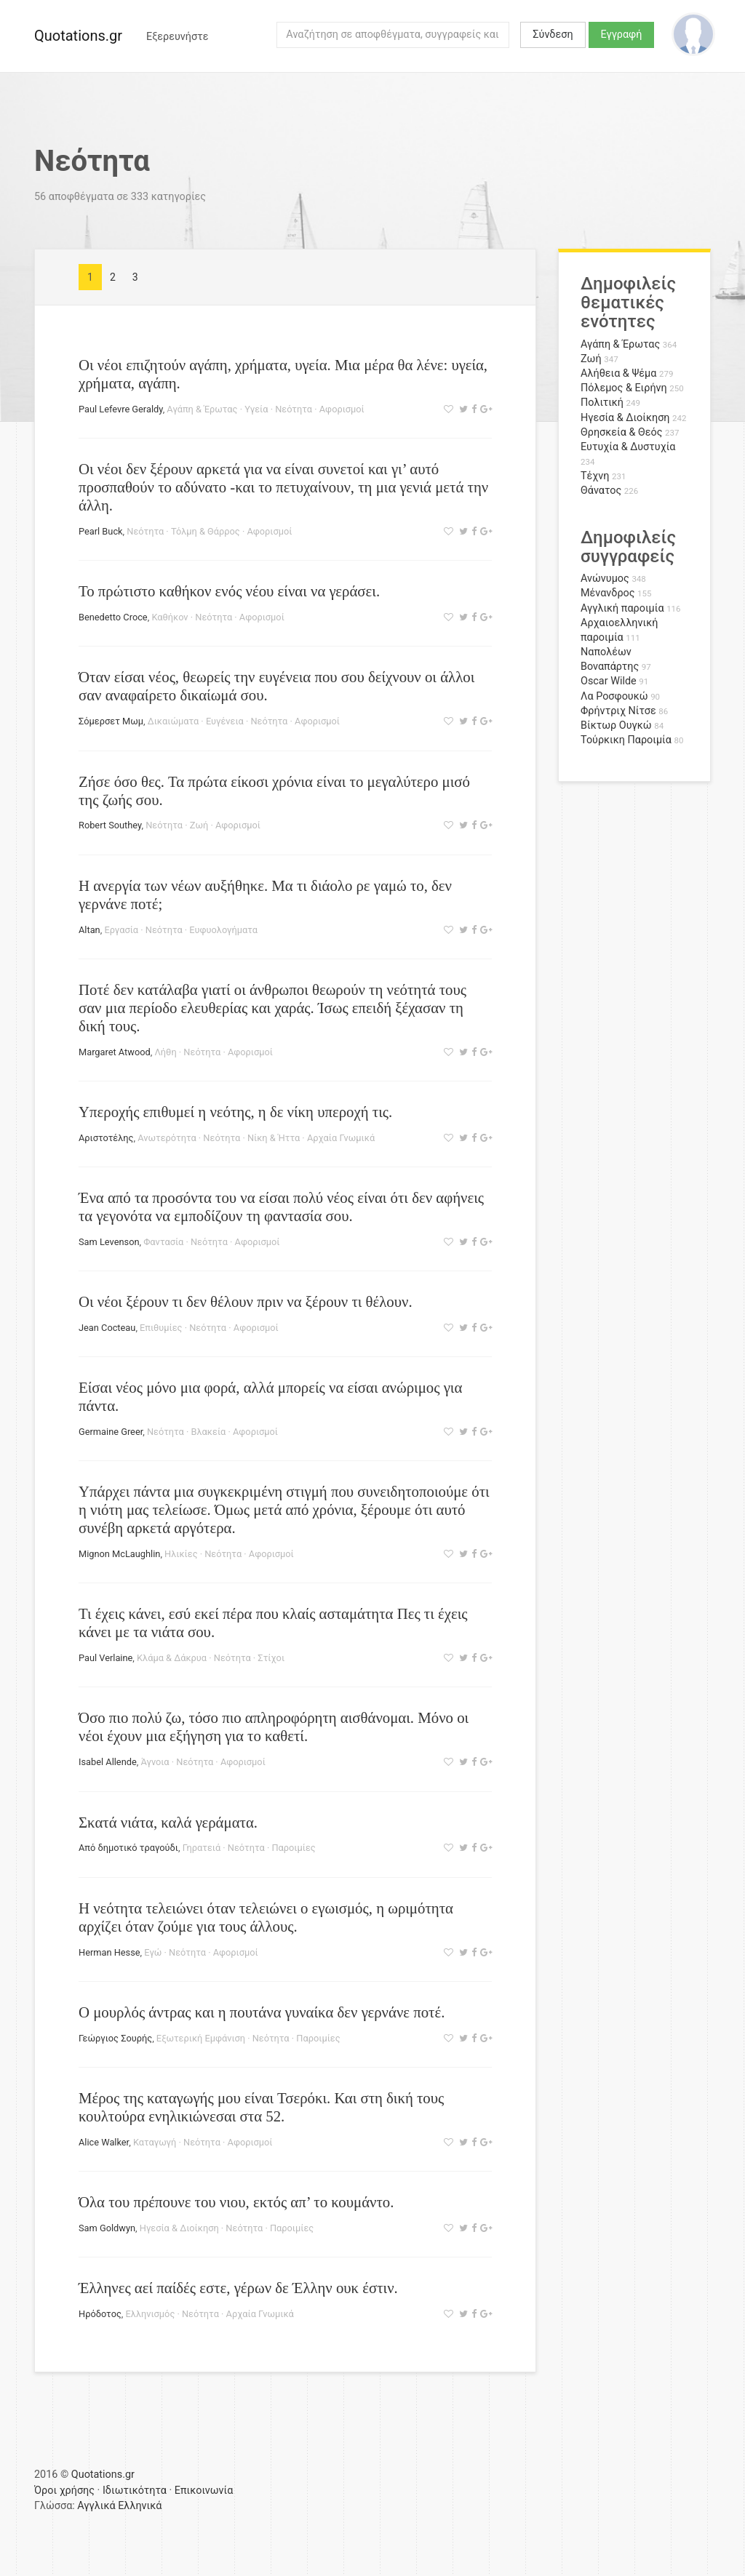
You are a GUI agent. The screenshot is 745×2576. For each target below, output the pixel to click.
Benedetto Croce (113, 617)
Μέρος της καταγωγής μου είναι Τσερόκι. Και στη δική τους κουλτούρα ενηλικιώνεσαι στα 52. (261, 2106)
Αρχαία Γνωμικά (341, 1137)
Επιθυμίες (161, 1327)
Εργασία (121, 929)
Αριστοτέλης (106, 1137)
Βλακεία (208, 1431)
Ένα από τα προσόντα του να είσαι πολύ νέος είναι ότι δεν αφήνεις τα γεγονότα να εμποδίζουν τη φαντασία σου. (281, 1206)
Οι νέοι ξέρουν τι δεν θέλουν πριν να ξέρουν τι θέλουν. (246, 1301)
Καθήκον (169, 617)
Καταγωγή (154, 2142)
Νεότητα (293, 409)
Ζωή (199, 825)
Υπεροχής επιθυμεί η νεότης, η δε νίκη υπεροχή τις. (235, 1111)
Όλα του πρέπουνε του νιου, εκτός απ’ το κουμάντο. (236, 2201)
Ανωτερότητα (167, 1137)
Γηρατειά (201, 1847)
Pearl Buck (101, 531)
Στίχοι (271, 1657)
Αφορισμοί (341, 409)
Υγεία (256, 409)
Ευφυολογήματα (223, 929)
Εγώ (153, 1952)
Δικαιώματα (173, 721)
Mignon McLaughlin (119, 1553)
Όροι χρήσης (64, 2490)
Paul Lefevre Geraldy (121, 409)
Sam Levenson (109, 1241)
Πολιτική (602, 402)
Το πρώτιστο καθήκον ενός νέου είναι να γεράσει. (229, 591)
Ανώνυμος (605, 578)
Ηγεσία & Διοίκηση (179, 2228)
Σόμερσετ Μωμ (111, 721)
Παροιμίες (293, 1847)
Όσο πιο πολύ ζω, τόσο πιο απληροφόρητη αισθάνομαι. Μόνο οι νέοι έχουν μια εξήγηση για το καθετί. (274, 1726)
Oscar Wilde (609, 681)
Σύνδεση (553, 34)
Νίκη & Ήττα (273, 1137)
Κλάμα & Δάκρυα (172, 1657)
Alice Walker (104, 2142)
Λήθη (165, 1052)
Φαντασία (163, 1241)
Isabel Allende (108, 1761)
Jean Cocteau (107, 1327)
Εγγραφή (621, 34)
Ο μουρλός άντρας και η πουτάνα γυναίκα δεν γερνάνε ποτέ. (262, 2012)
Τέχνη (595, 476)
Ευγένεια (225, 721)
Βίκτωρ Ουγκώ (616, 725)
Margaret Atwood (115, 1052)
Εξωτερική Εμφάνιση (200, 2038)
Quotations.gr (78, 35)
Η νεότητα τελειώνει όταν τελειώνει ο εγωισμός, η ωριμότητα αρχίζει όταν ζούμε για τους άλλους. (266, 1917)
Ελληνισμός (150, 2313)
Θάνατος (601, 490)
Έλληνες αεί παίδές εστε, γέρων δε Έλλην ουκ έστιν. (238, 2287)
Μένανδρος (608, 593)
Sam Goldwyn (107, 2228)
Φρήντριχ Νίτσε (618, 711)
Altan (89, 929)
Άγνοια (154, 1761)
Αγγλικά (96, 2506)
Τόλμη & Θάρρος (205, 531)
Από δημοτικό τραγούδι (128, 1847)
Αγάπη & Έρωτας (202, 409)
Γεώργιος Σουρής (115, 2038)
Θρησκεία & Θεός (621, 432)
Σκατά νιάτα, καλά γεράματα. (168, 1822)
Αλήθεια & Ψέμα (618, 373)
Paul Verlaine (105, 1657)
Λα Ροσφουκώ (614, 696)
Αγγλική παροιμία (622, 608)
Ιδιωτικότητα (135, 2490)
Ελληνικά (140, 2506)
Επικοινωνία (204, 2490)
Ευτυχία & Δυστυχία (628, 447)
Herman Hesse (109, 1952)
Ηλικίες (180, 1553)
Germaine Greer (111, 1431)
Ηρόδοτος (100, 2313)
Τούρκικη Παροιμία (626, 740)
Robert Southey (110, 825)
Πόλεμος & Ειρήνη (624, 388)
